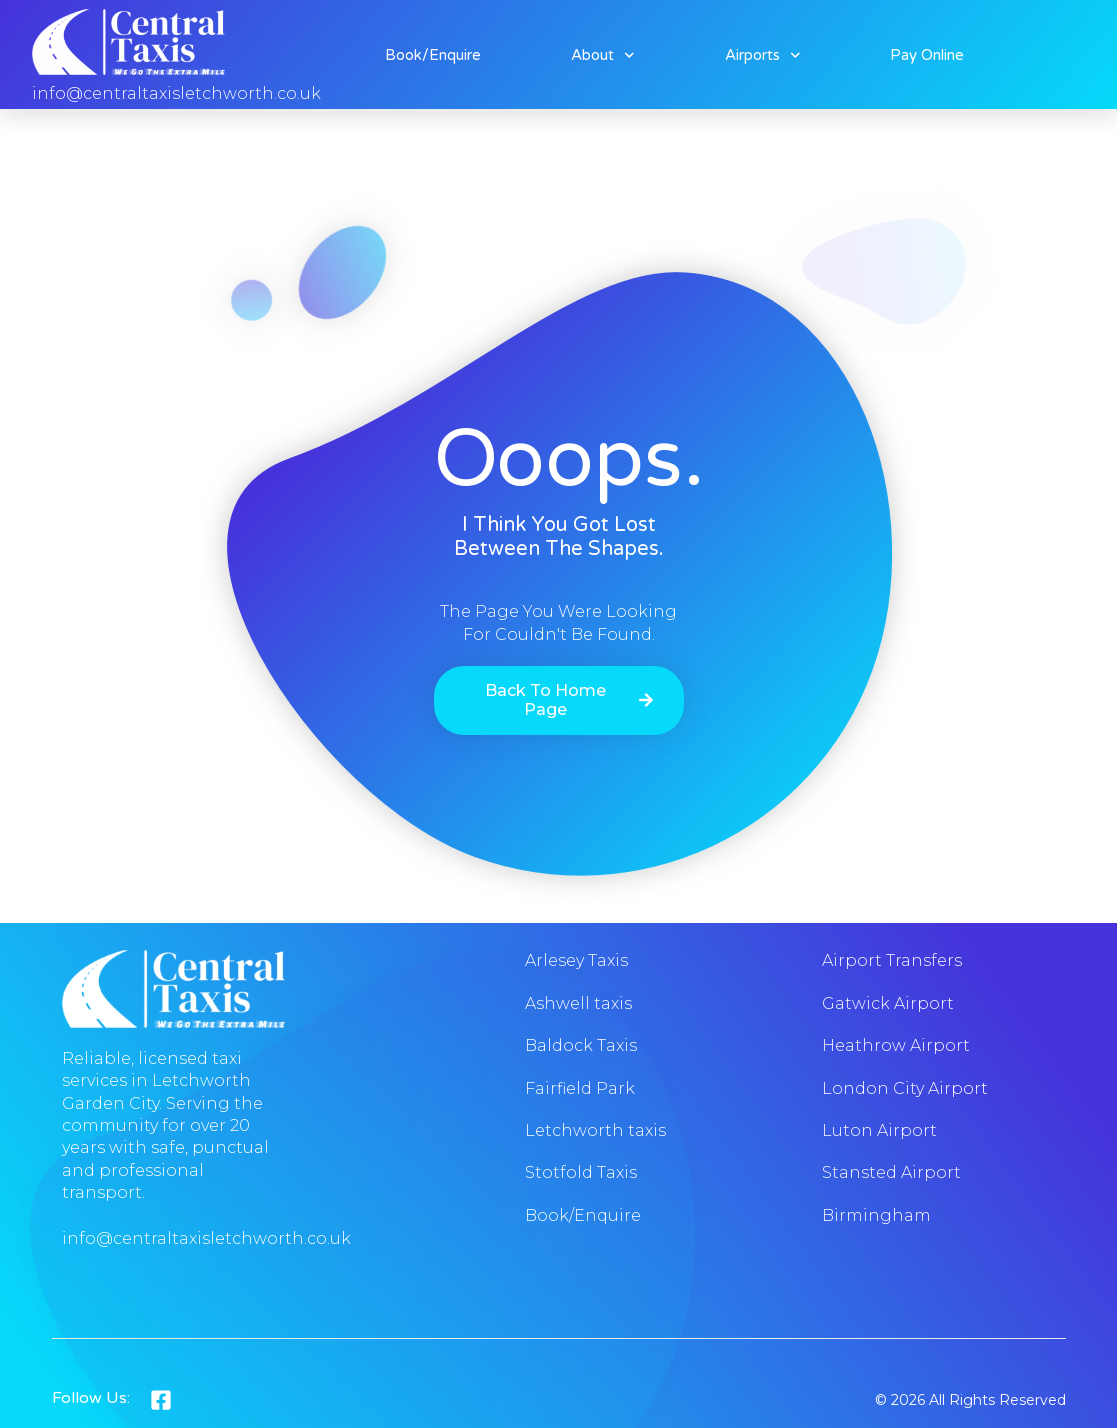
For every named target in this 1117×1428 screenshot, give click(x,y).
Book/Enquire (433, 55)
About (603, 55)
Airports (763, 55)
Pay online (927, 55)
